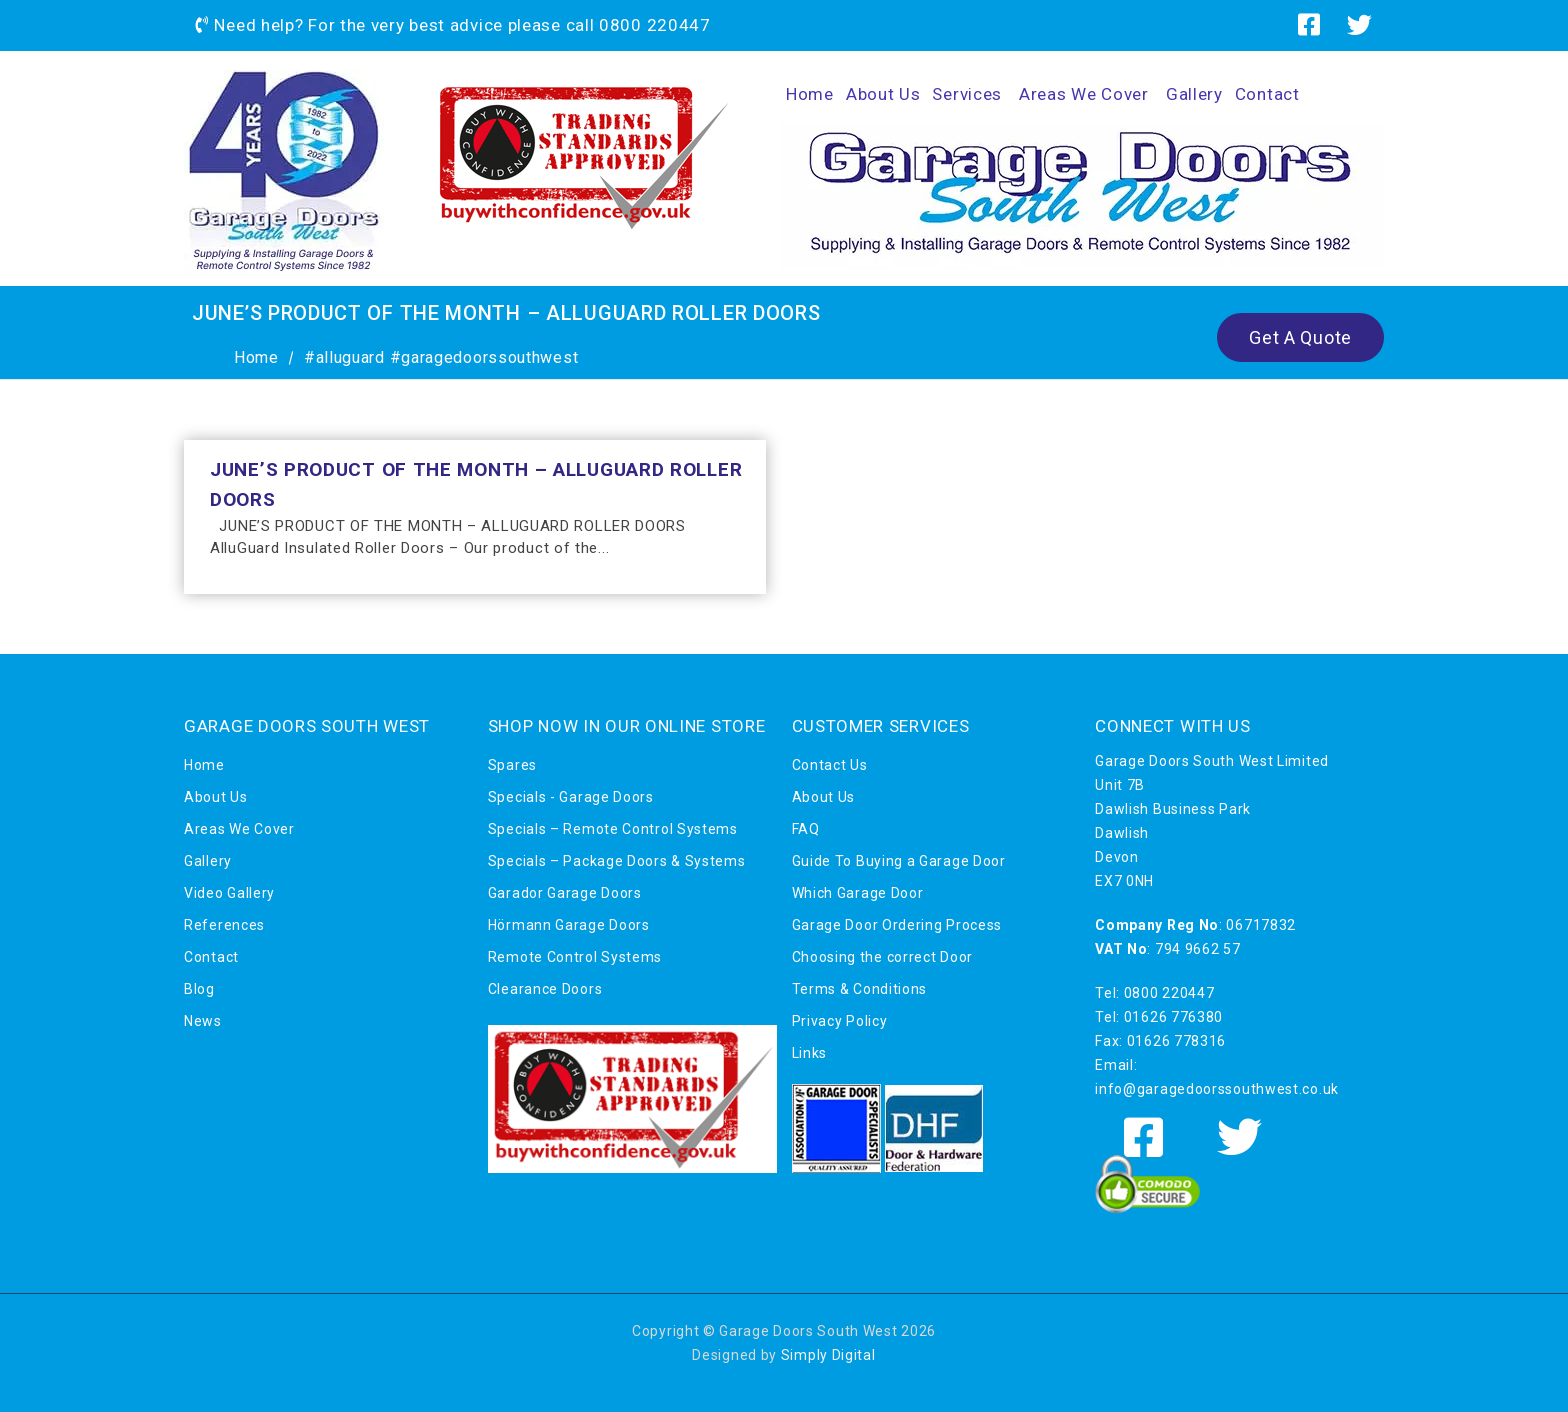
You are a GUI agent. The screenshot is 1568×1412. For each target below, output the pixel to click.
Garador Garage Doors (565, 893)
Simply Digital (828, 1355)
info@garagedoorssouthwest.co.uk (1217, 1089)
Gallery (1194, 94)
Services (967, 94)
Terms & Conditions (860, 989)
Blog (199, 989)
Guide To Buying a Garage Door (899, 861)
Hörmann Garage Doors (569, 925)
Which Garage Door (858, 893)
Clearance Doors (545, 989)
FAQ (806, 829)
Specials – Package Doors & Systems (617, 861)
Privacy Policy (840, 1021)
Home (810, 94)
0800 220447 (655, 25)
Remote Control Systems (575, 957)
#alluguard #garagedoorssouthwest (441, 357)
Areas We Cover (1084, 94)
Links (810, 1053)
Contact (1267, 94)
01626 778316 (1176, 1041)
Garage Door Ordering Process (897, 925)
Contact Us (830, 765)
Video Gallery (229, 893)
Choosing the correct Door (883, 957)
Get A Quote (1300, 337)
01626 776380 (1173, 1017)
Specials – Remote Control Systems (613, 829)
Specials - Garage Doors (571, 797)
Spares (512, 765)
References (224, 925)
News (203, 1021)
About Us (883, 94)
